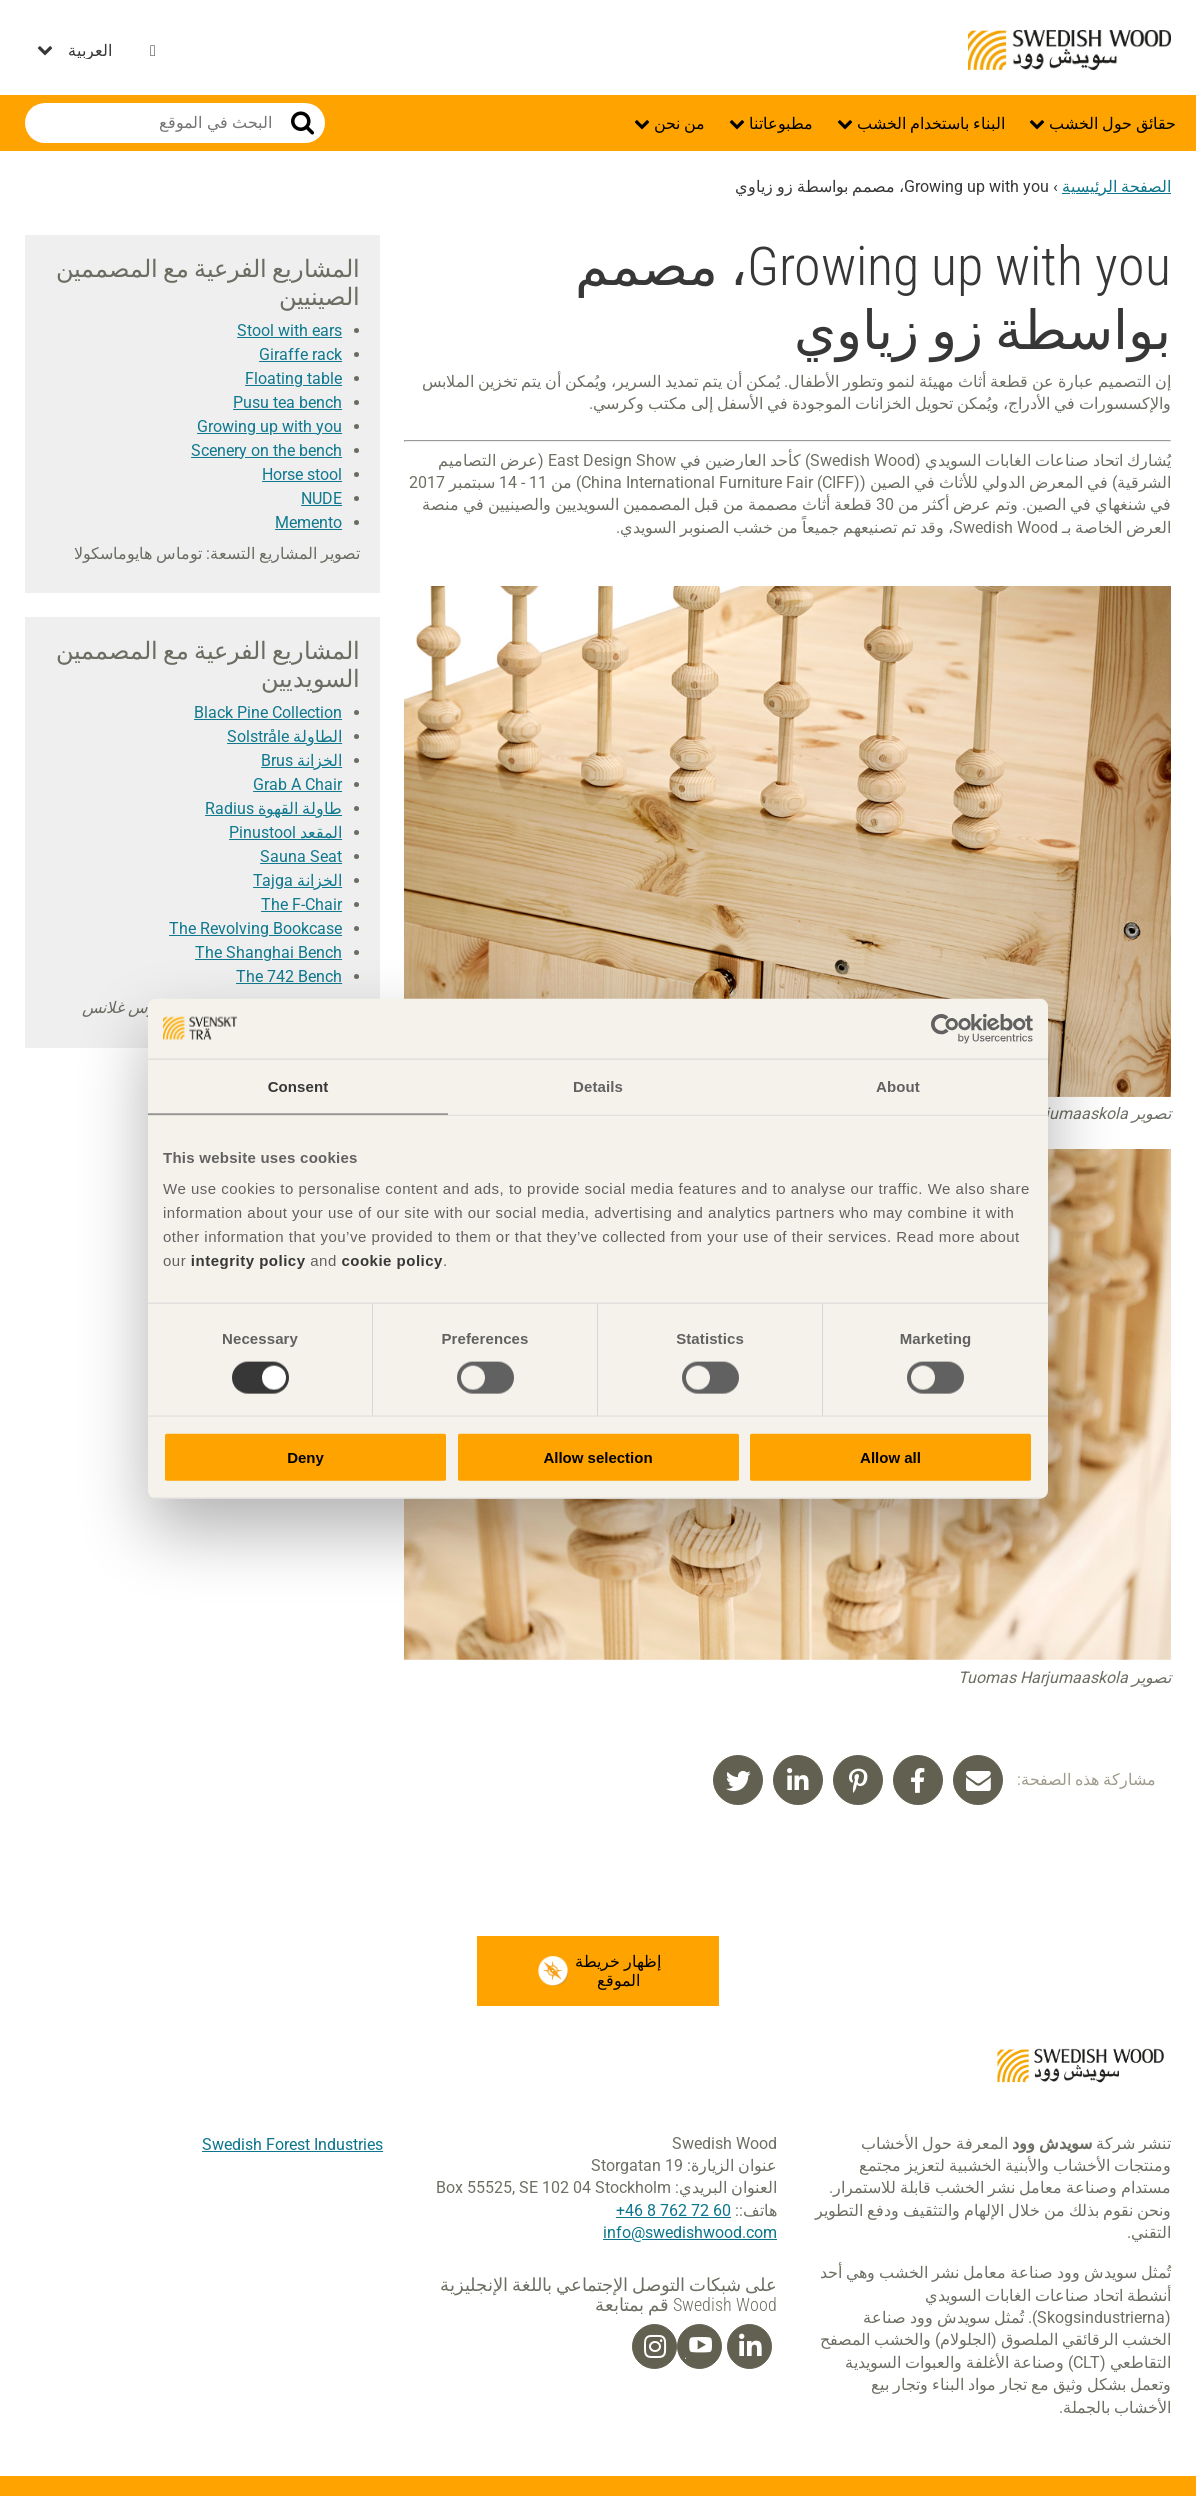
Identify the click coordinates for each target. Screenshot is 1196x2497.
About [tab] (898, 1085)
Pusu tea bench (287, 402)
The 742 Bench (289, 976)
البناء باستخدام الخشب (929, 123)
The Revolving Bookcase (255, 928)
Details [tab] (598, 1085)
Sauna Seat (301, 856)
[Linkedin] (750, 2347)
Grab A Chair (297, 784)
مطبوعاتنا (779, 123)
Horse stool (302, 474)
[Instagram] (655, 2347)
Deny (305, 1457)
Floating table (293, 378)
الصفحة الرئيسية (1116, 186)
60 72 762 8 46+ (673, 2210)
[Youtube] (699, 2346)
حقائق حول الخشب (1110, 123)
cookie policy (392, 1260)
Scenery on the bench (266, 450)
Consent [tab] (298, 1085)
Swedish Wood (1069, 50)
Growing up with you (269, 426)
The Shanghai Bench (268, 952)
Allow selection (597, 1457)
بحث (302, 123)
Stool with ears (289, 330)
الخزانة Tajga (297, 880)
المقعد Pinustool (285, 832)
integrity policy (248, 1260)
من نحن (677, 123)
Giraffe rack (300, 354)
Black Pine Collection (268, 712)
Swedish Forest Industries (292, 2144)
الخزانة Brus (301, 760)
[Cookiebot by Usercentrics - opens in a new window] (945, 1028)
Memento (308, 522)
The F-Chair (301, 904)
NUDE (321, 498)
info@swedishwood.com (690, 2232)
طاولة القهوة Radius (273, 808)
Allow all (890, 1457)
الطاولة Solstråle (284, 736)
